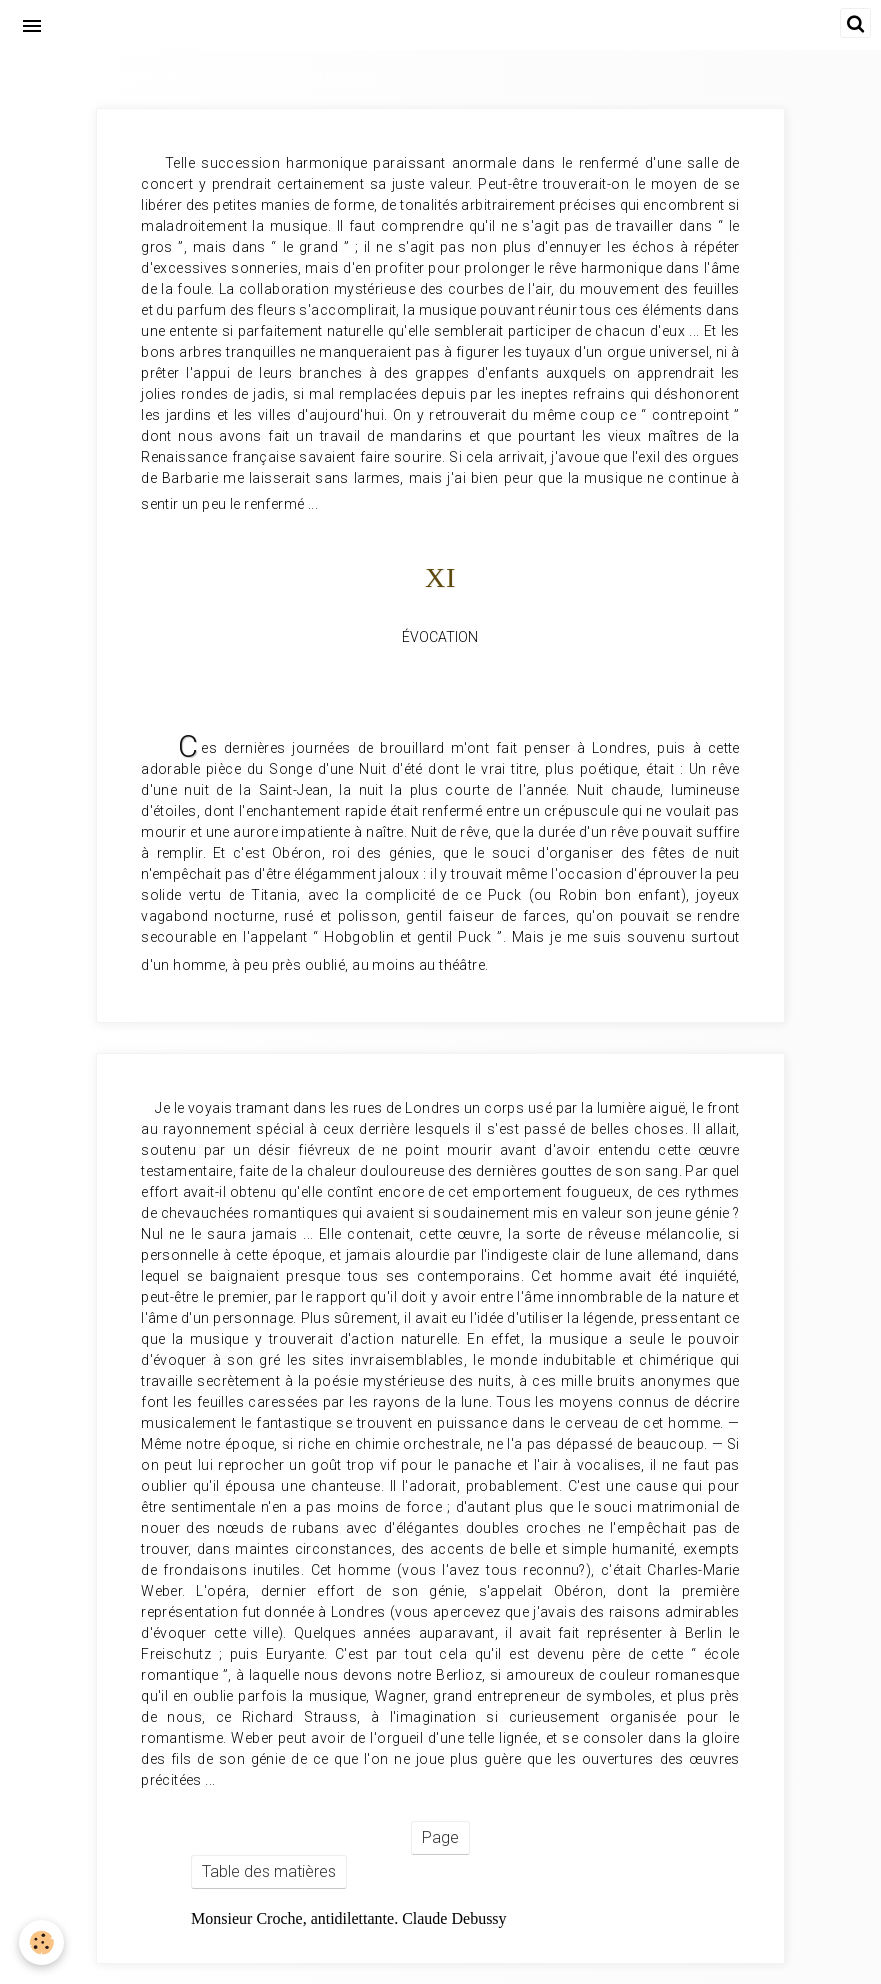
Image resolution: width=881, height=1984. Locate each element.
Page (440, 1837)
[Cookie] (42, 1942)
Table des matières (269, 1871)
